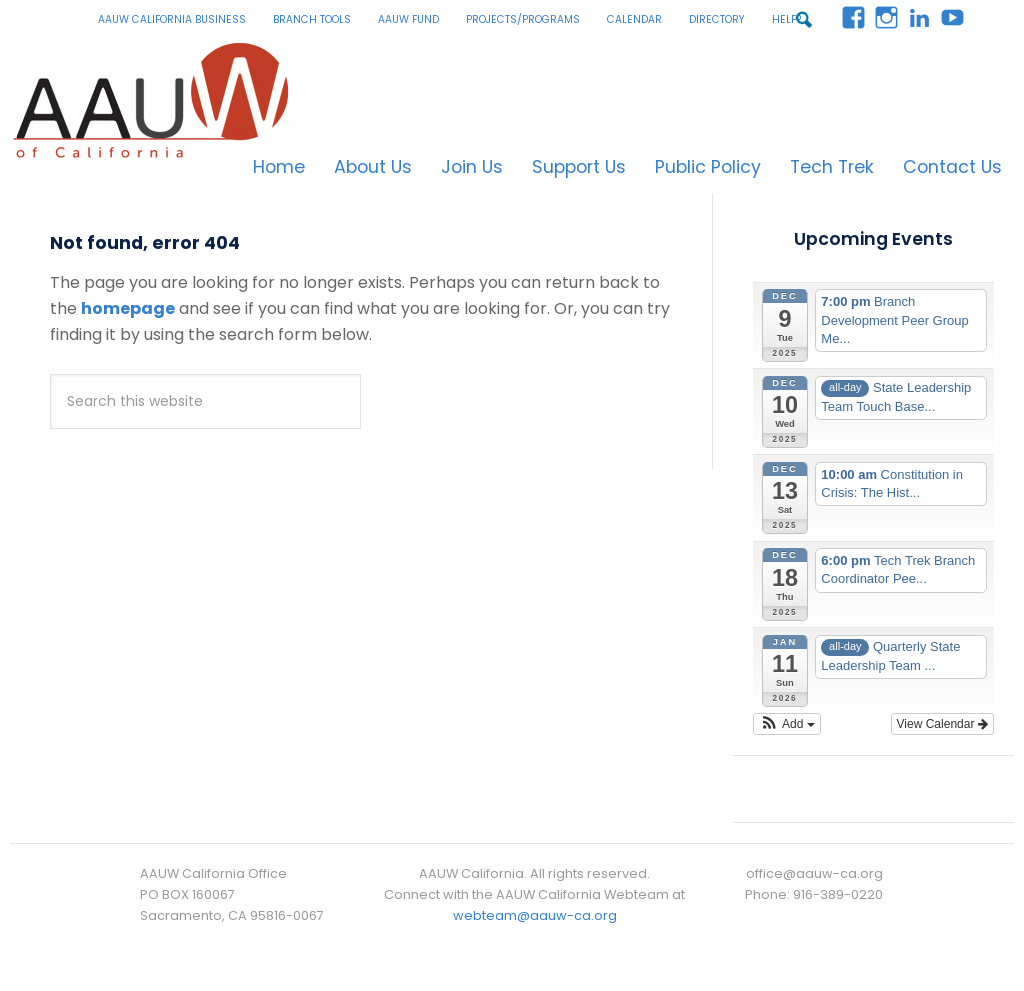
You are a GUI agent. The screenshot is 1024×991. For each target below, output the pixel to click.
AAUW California (155, 100)
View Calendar (942, 724)
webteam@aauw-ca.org (535, 915)
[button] (787, 724)
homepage (128, 308)
